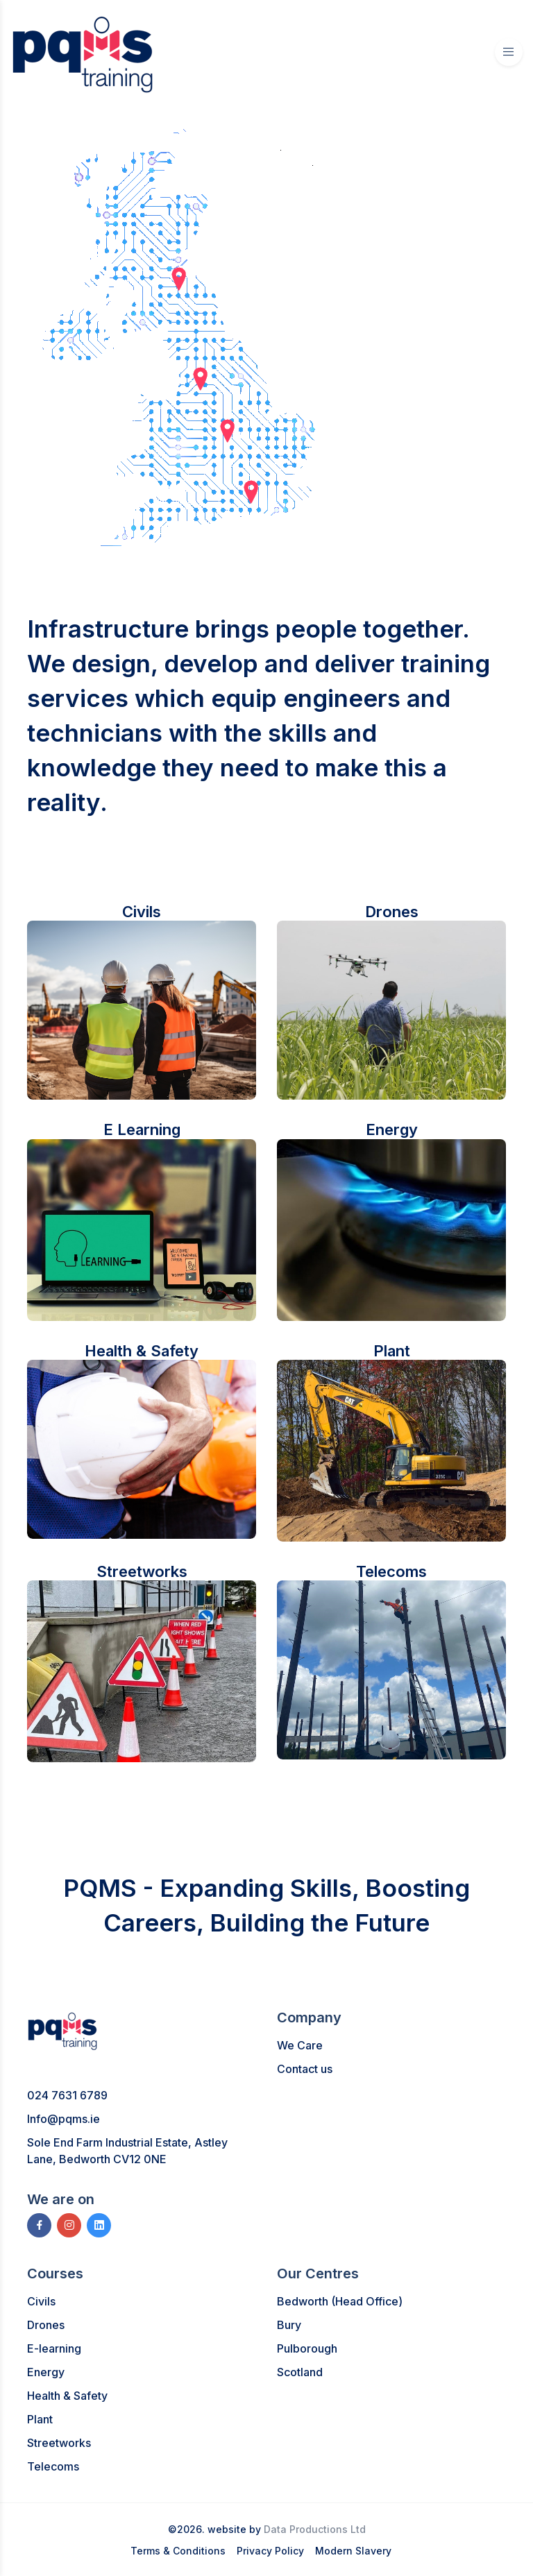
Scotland (300, 2372)
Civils (41, 2301)
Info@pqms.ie (63, 2119)
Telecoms (53, 2466)
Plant (40, 2419)
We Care (300, 2045)
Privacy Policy (270, 2551)
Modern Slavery (353, 2551)
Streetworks (59, 2443)
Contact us (304, 2069)
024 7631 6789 (67, 2095)
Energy (46, 2372)
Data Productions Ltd (315, 2529)
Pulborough (307, 2348)
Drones (46, 2325)
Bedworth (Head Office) (340, 2301)
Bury (289, 2325)
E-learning (54, 2348)
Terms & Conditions (178, 2551)
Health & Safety (67, 2396)
